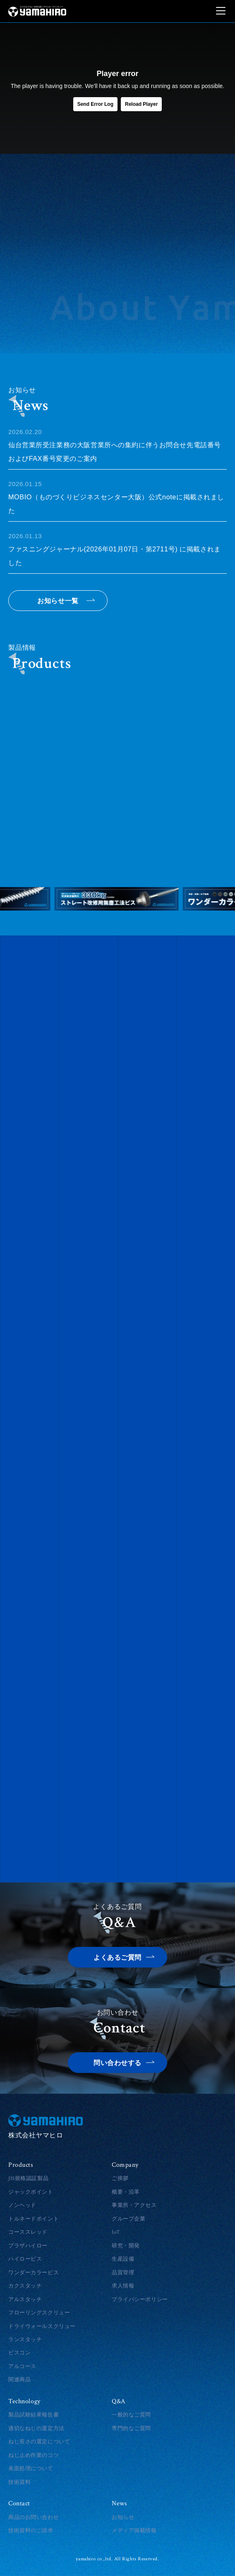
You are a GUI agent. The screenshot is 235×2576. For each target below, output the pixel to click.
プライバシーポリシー (140, 2299)
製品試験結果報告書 (33, 2414)
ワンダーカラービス (33, 2272)
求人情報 (123, 2286)
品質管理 (123, 2272)
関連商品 (19, 2379)
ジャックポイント (30, 2192)
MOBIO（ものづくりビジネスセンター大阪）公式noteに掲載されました (117, 496)
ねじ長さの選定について (39, 2441)
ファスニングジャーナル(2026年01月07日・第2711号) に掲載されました (117, 548)
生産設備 (123, 2259)
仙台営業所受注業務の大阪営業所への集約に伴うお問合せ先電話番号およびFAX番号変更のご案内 (117, 444)
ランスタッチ (25, 2339)
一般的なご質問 (131, 2414)
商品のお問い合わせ (33, 2517)
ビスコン (19, 2352)
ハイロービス (25, 2259)
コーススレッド (28, 2232)
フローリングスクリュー (39, 2312)
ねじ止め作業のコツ (33, 2455)
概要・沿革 (126, 2192)
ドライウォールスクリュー (42, 2326)
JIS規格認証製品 (28, 2178)
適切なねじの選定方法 (36, 2428)
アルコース (22, 2366)
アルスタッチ (25, 2299)
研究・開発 (126, 2245)
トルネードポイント (33, 2219)
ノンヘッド (22, 2205)
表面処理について (30, 2468)
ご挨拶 (120, 2178)
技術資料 (19, 2482)
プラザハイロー (28, 2245)
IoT (116, 2232)
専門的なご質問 (131, 2428)
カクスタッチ (25, 2286)
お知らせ (123, 2517)
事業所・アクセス (134, 2205)
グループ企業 (128, 2219)
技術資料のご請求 (30, 2530)
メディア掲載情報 (134, 2530)
